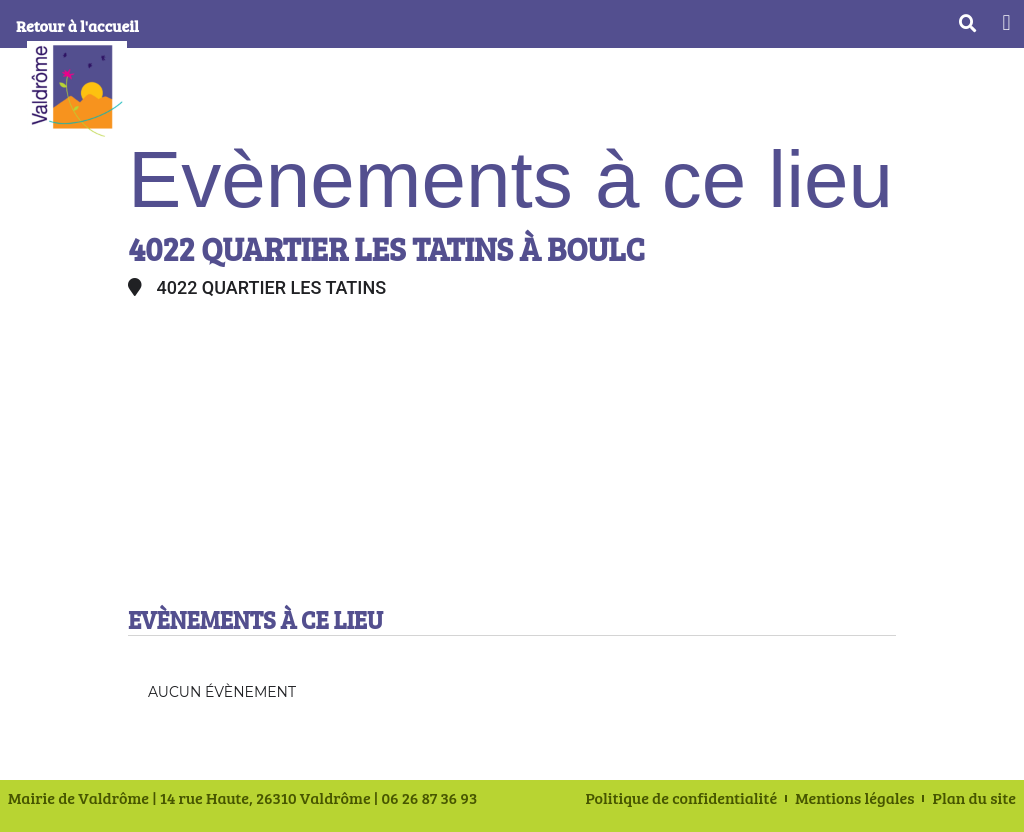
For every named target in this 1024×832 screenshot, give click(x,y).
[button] (1006, 22)
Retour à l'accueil (77, 25)
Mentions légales (854, 798)
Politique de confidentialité (682, 798)
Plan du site (974, 798)
